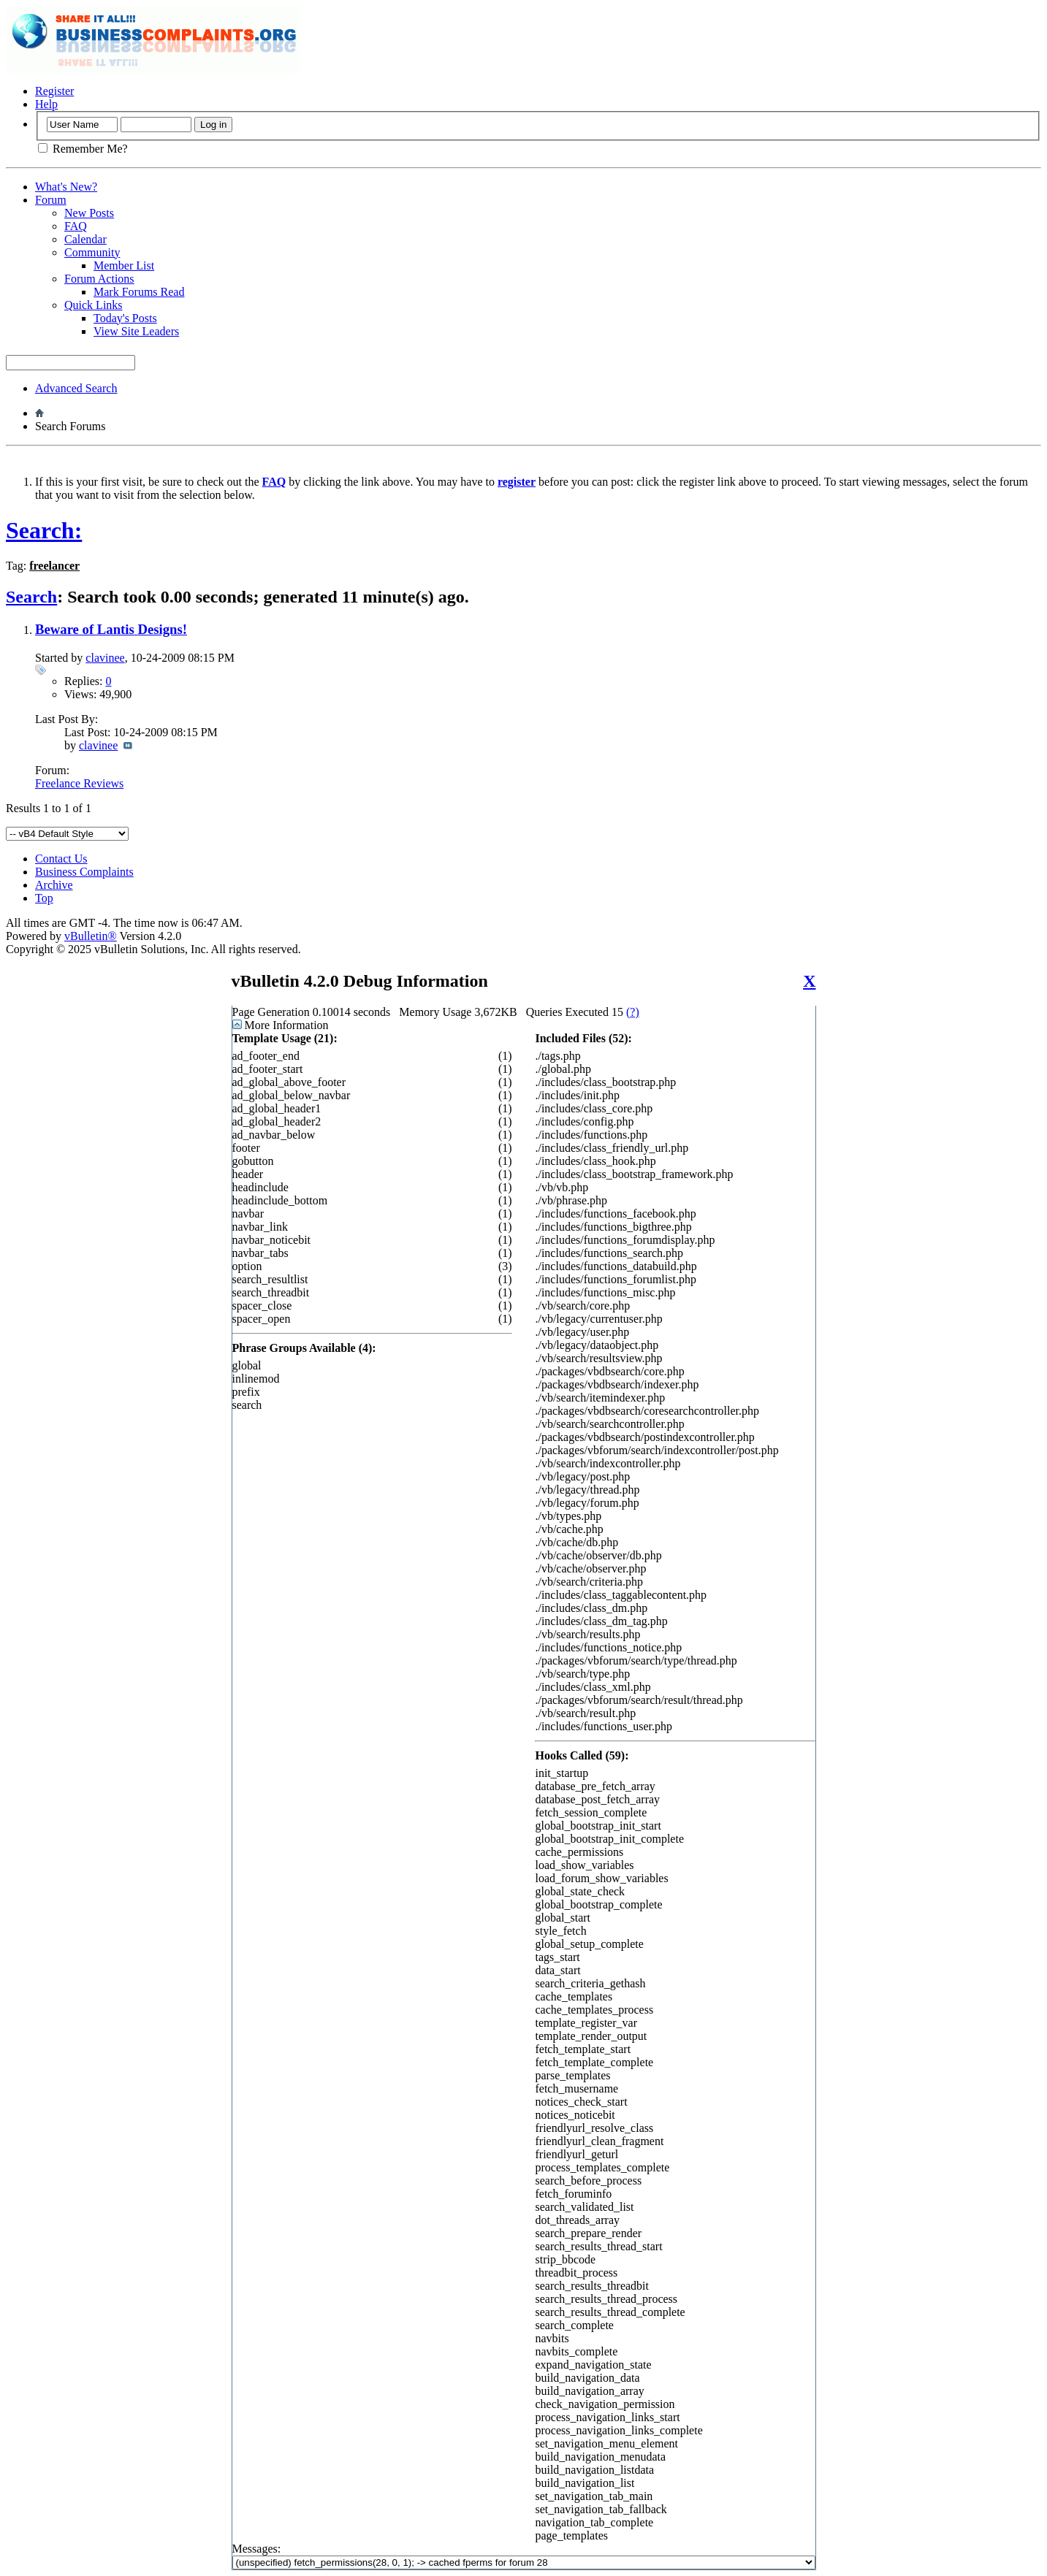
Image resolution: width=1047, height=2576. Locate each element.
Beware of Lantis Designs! (111, 629)
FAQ (75, 226)
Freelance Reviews (79, 783)
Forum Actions (99, 278)
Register (54, 91)
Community (92, 252)
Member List (124, 265)
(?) (632, 1012)
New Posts (89, 213)
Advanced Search (76, 388)
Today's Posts (125, 318)
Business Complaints (84, 871)
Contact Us (61, 858)
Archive (54, 885)
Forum (50, 200)
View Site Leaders (136, 331)
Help (46, 104)
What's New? (66, 186)
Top (44, 898)
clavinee (104, 657)
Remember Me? (83, 148)
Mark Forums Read (139, 292)
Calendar (85, 239)
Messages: (523, 2555)
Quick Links (93, 305)
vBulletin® (90, 936)
